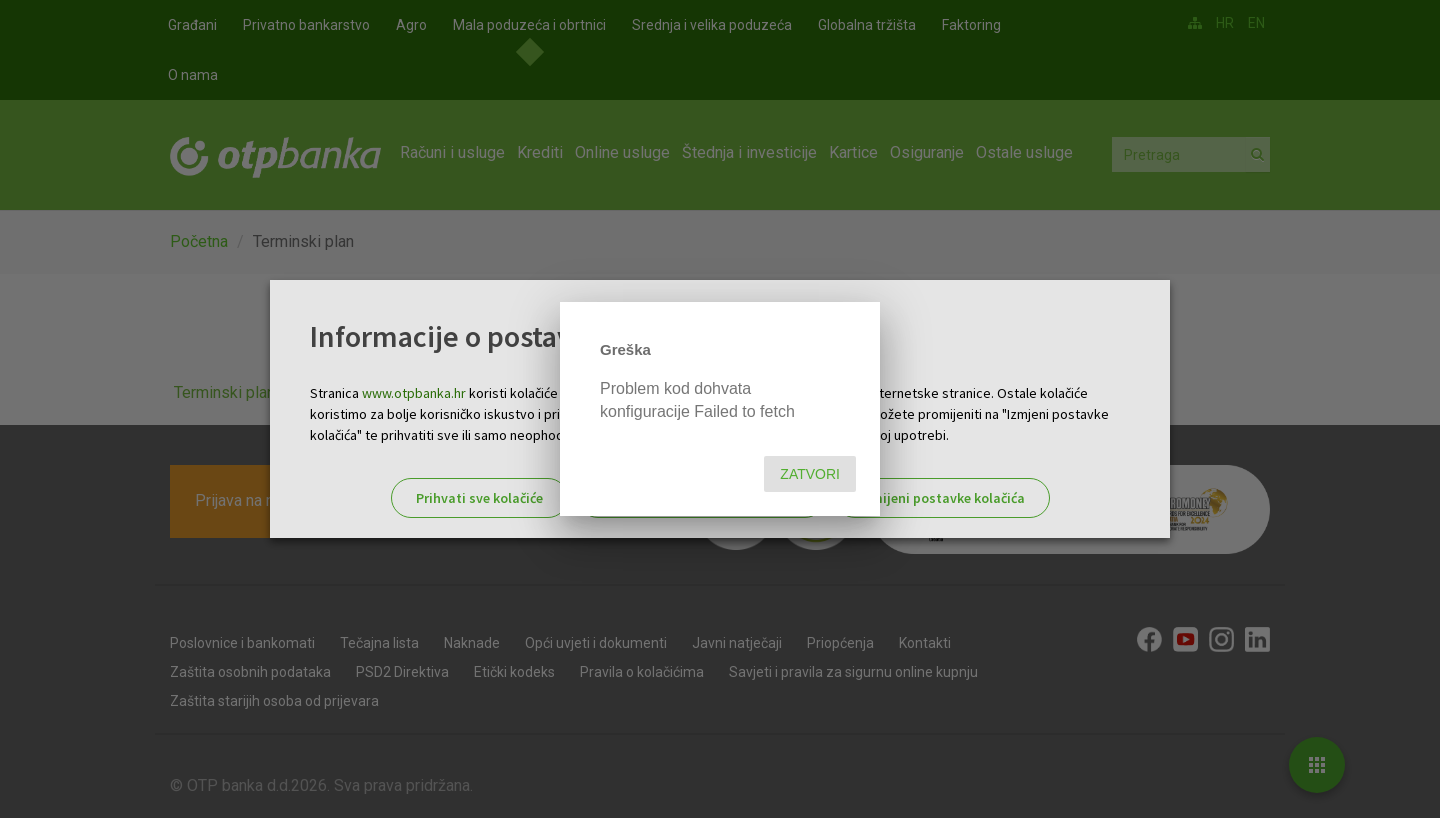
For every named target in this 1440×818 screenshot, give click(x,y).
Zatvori (810, 474)
